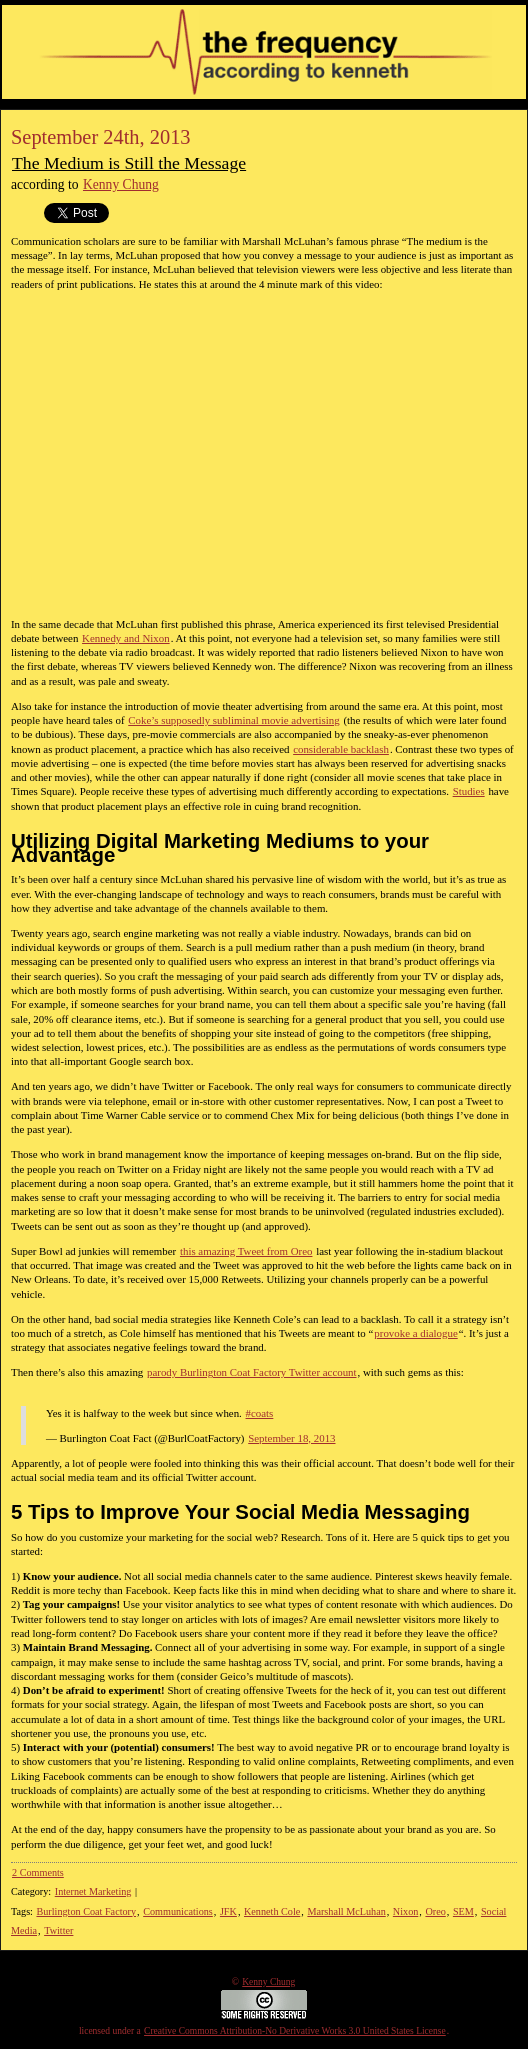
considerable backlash (341, 749)
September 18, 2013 (291, 1438)
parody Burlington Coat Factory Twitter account (252, 1372)
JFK (228, 1911)
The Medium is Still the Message (129, 163)
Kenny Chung (121, 184)
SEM (463, 1911)
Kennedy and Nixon (126, 638)
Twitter (58, 1930)
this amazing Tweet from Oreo (246, 1251)
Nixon (405, 1911)
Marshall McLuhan (346, 1911)
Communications (178, 1911)
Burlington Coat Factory (86, 1911)
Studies (469, 791)
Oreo (435, 1911)
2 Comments (38, 1872)
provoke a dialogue (415, 1333)
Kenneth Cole (272, 1911)
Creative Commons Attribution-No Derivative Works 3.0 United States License (295, 2031)
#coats (260, 1413)
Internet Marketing (93, 1891)
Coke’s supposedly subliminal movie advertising (233, 720)
